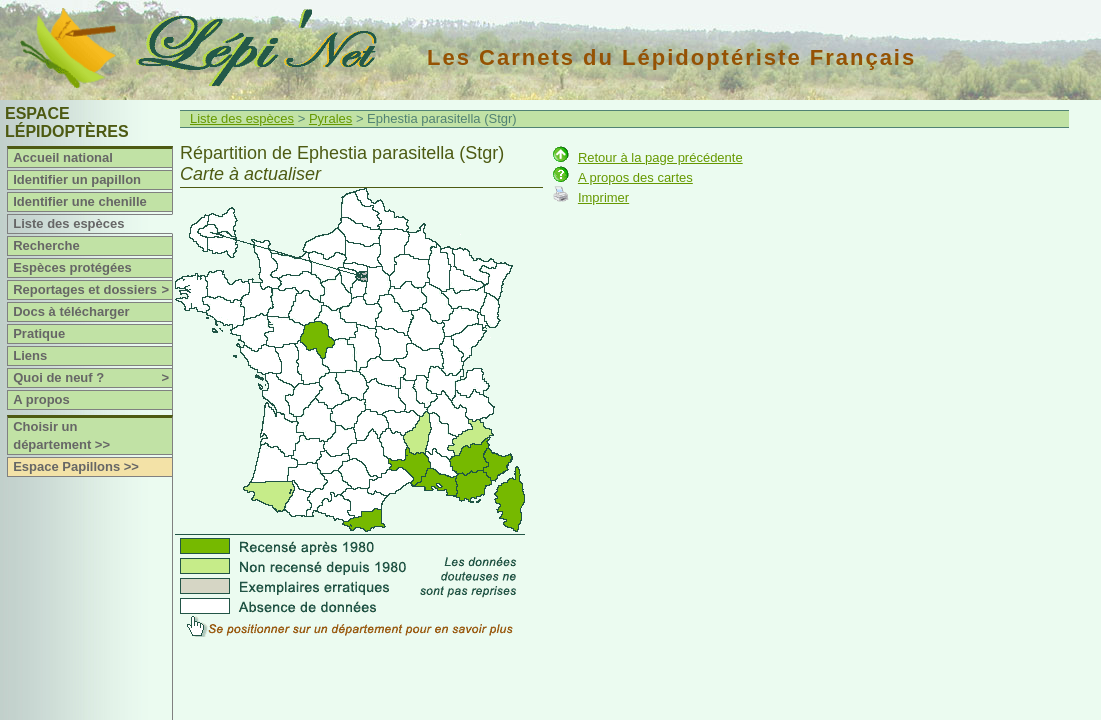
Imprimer (603, 197)
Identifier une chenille (80, 201)
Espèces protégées (72, 267)
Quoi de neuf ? (92, 378)
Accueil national (63, 157)
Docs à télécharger (71, 311)
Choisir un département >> (61, 435)
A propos (41, 399)
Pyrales (330, 118)
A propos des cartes (635, 177)
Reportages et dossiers (92, 290)
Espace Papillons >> (76, 466)
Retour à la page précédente (660, 157)
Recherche (46, 245)
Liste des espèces (68, 223)
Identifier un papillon (77, 179)
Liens (30, 355)
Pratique (39, 333)
